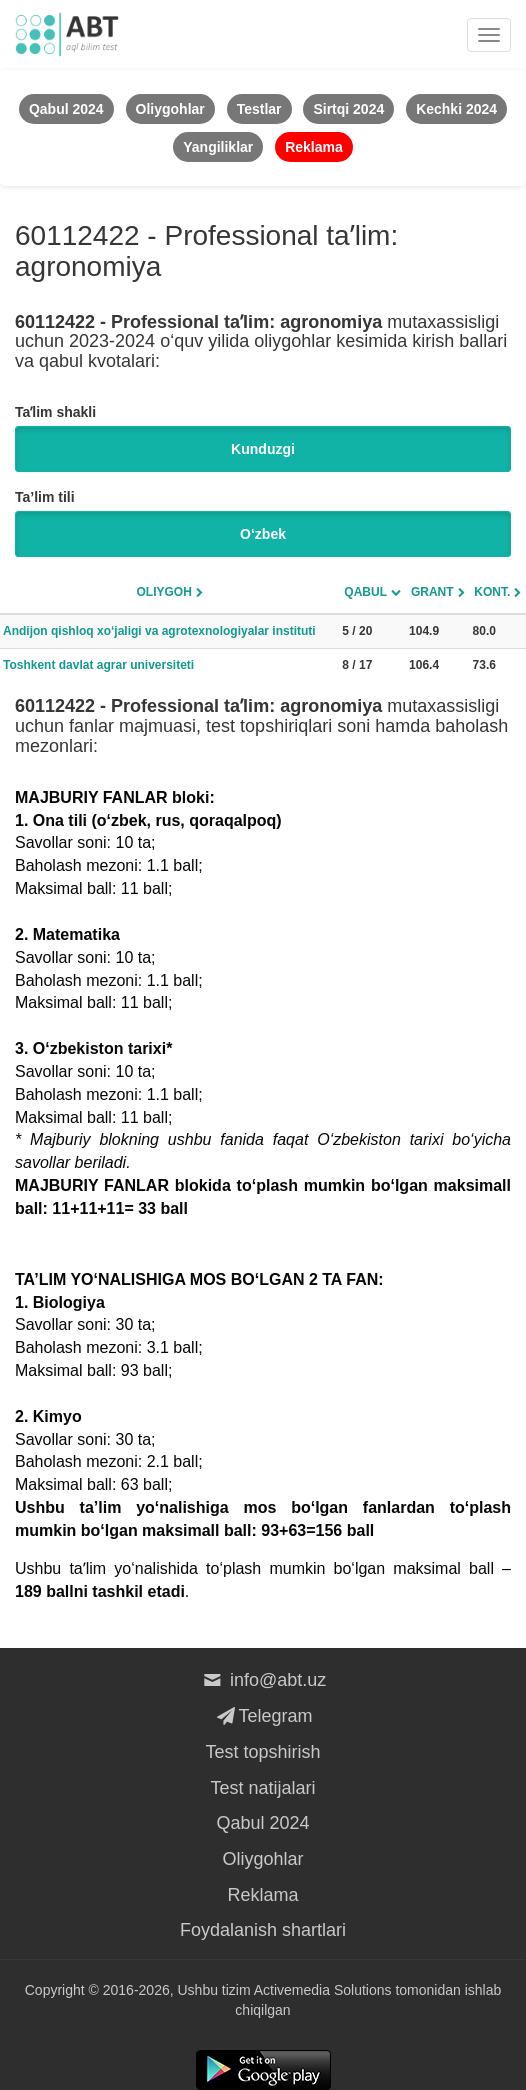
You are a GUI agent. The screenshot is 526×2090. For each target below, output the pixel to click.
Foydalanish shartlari (263, 1930)
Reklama (262, 1895)
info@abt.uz (263, 1680)
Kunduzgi (263, 449)
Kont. (492, 592)
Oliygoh (163, 592)
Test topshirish (262, 1752)
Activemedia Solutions (323, 1990)
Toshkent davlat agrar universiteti (98, 665)
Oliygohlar (262, 1859)
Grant (432, 592)
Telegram (262, 1716)
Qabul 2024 (262, 1823)
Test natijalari (262, 1788)
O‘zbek (263, 534)
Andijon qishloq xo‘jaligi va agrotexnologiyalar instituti (159, 631)
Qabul (365, 592)
